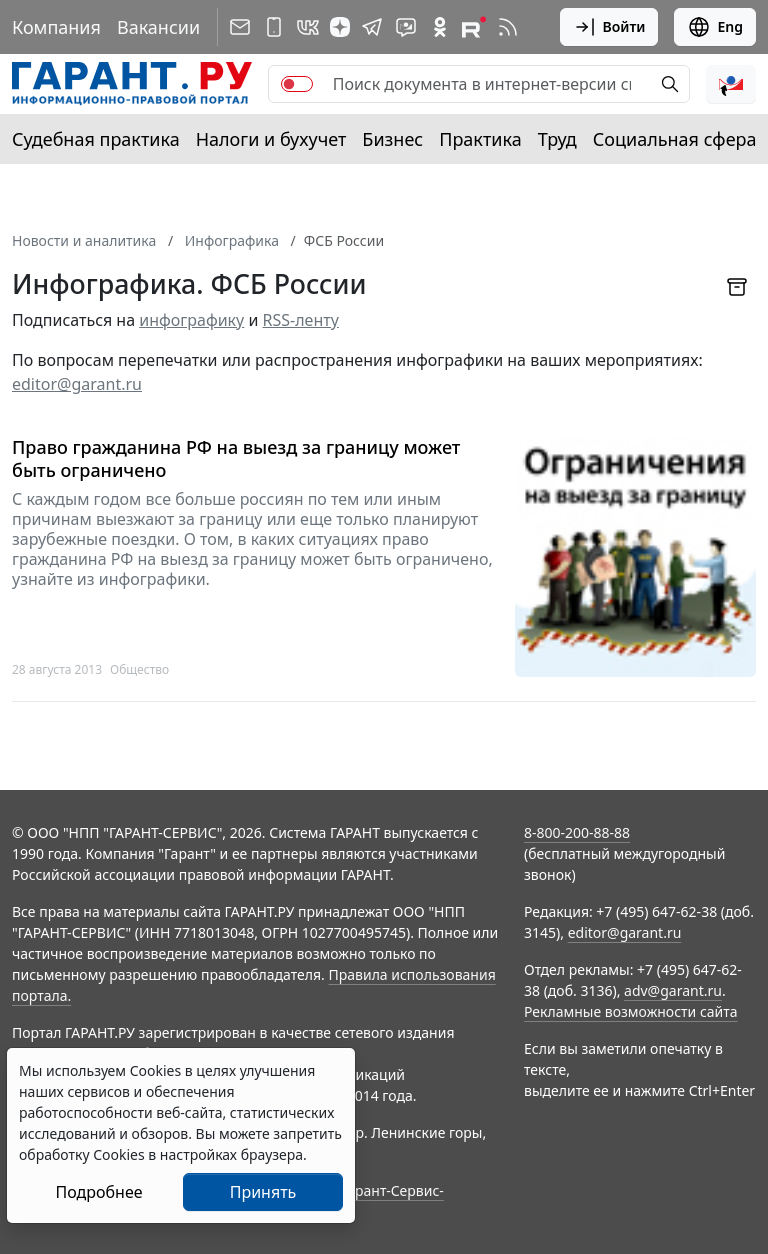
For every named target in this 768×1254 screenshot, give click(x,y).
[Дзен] (340, 27)
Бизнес (392, 139)
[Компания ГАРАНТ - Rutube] (474, 27)
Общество (139, 669)
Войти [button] (609, 27)
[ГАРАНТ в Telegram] (372, 27)
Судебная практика (96, 139)
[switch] (297, 84)
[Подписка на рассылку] (240, 27)
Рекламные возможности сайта (631, 1011)
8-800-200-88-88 (577, 832)
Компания (56, 27)
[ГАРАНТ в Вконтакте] (308, 27)
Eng (715, 27)
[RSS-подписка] (508, 27)
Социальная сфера (675, 139)
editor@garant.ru (77, 384)
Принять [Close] (263, 1192)
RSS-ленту (301, 320)
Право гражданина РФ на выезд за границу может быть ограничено (236, 458)
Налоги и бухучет (271, 139)
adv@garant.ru (673, 990)
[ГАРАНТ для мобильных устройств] (274, 27)
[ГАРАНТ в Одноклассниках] (440, 27)
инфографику (191, 320)
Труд (557, 139)
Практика (480, 139)
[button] (731, 84)
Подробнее (98, 1192)
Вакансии (158, 27)
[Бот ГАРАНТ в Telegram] (406, 27)
